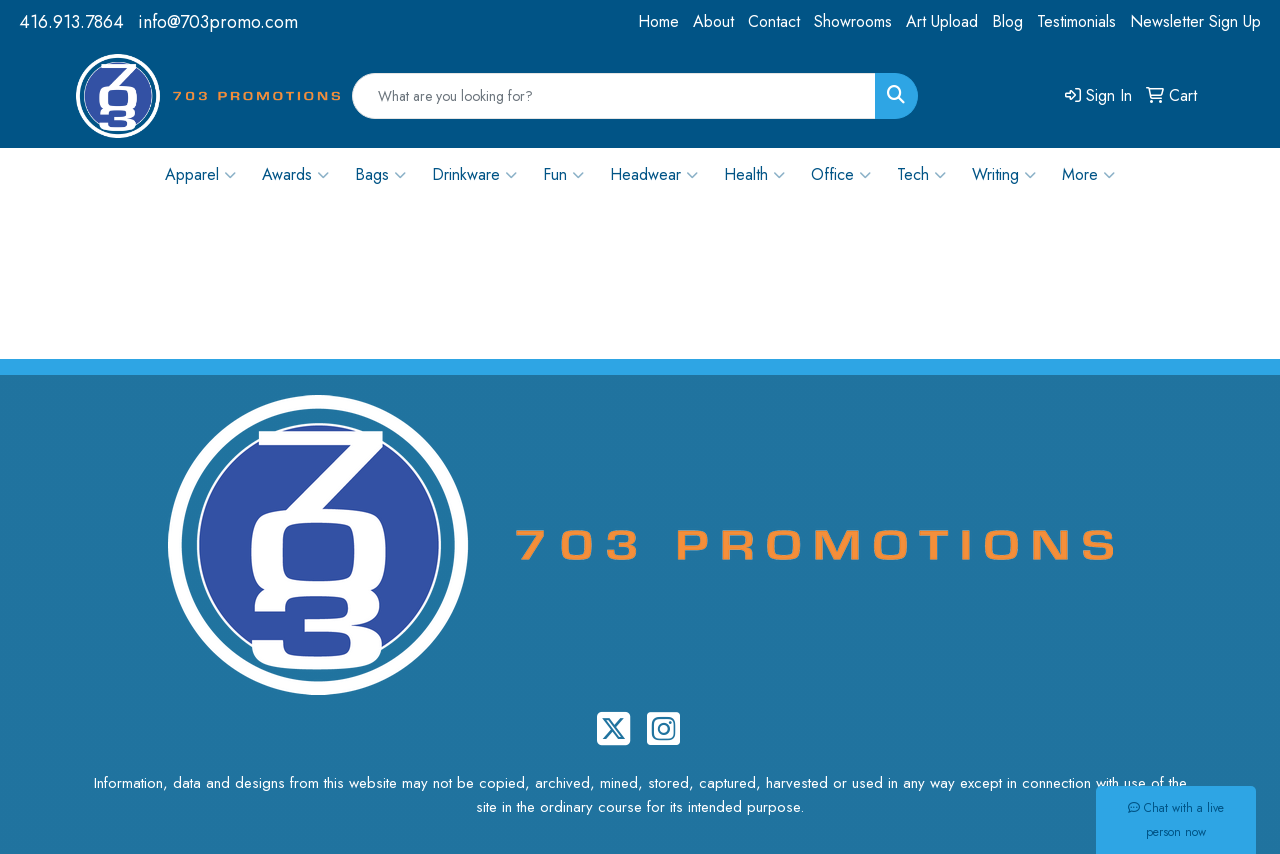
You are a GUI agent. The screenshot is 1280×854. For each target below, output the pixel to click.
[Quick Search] (614, 96)
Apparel (200, 175)
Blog (1007, 21)
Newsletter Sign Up (1195, 21)
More (1088, 175)
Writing (1004, 175)
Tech (921, 175)
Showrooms (853, 21)
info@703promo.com (218, 22)
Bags (380, 175)
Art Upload (942, 21)
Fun (563, 175)
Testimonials (1076, 21)
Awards (295, 175)
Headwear (654, 175)
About (713, 21)
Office (841, 175)
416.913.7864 (71, 22)
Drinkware (474, 175)
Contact (774, 21)
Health (754, 175)
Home (658, 21)
